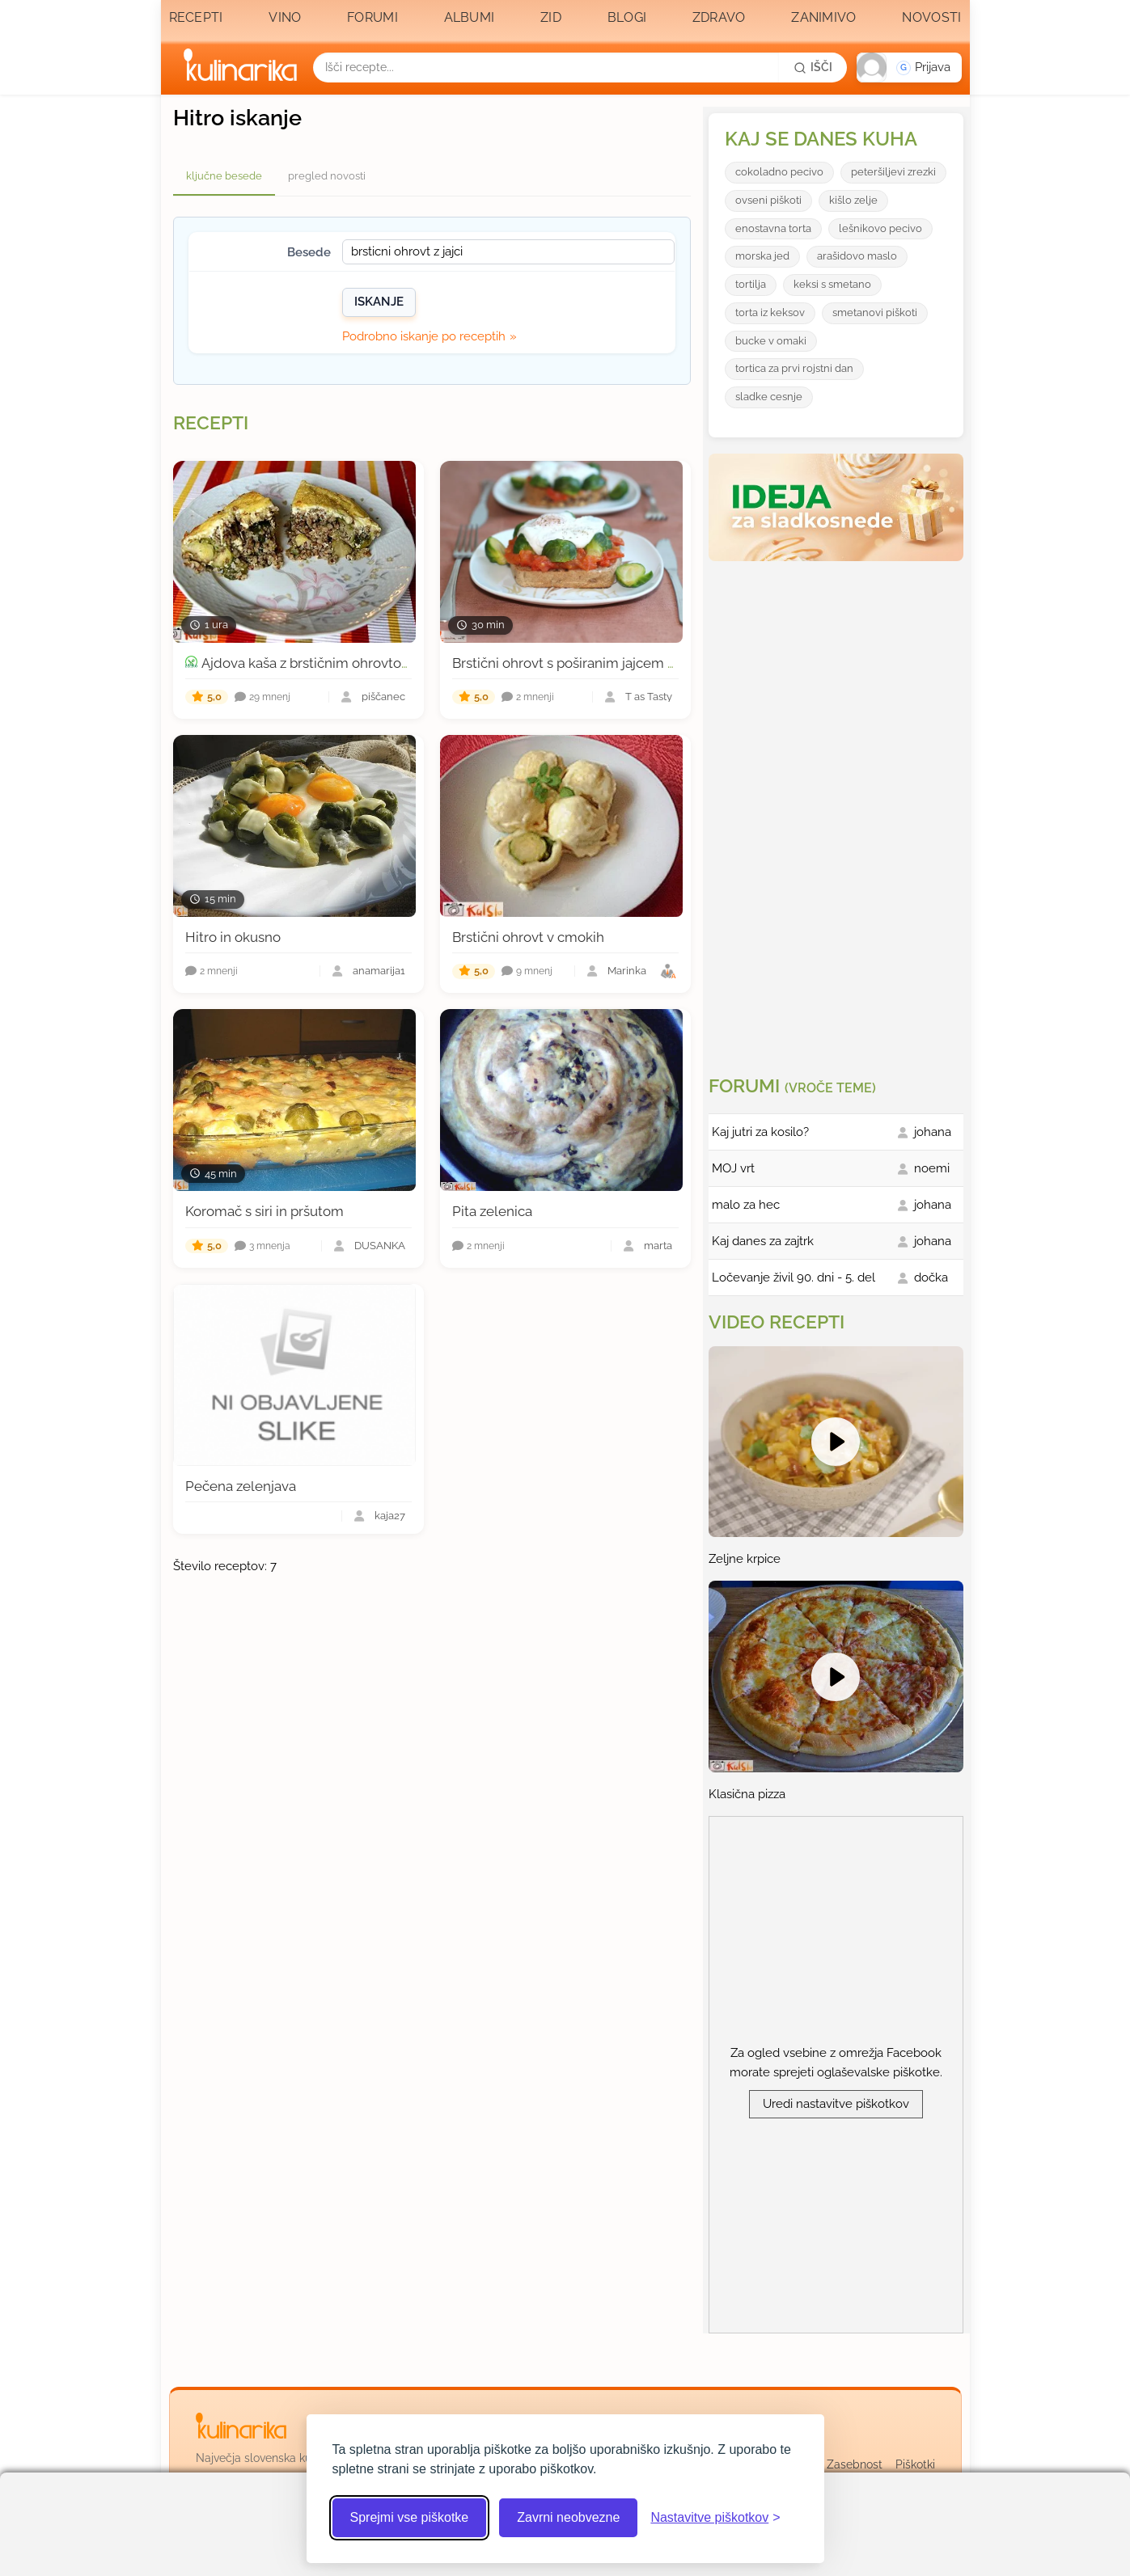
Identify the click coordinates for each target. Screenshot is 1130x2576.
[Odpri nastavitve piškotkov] (715, 2517)
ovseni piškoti (768, 200)
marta (658, 1246)
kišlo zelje (853, 200)
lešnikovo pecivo (880, 228)
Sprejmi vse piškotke (409, 2517)
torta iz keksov (770, 312)
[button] (909, 67)
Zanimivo (823, 17)
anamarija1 (379, 971)
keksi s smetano (832, 284)
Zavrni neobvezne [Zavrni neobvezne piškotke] (568, 2517)
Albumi (469, 17)
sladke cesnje (768, 397)
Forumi (372, 17)
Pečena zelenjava (240, 1486)
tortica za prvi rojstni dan (794, 368)
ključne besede (224, 176)
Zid (550, 17)
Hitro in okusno (233, 937)
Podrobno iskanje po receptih (424, 336)
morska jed (762, 256)
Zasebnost (854, 2464)
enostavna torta (773, 228)
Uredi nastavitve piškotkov (836, 2104)
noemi (932, 1168)
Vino (285, 17)
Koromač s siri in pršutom (264, 1211)
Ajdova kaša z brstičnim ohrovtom (307, 663)
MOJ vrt (733, 1168)
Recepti (196, 17)
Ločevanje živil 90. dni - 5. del (793, 1277)
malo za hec (746, 1204)
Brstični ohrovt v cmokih (528, 937)
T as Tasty (648, 697)
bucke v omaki (770, 341)
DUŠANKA (379, 1246)
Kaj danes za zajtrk (763, 1241)
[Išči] (813, 67)
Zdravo (719, 17)
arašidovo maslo (857, 256)
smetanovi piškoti (874, 312)
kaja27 (390, 1516)
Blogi (627, 17)
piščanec (383, 697)
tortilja (750, 284)
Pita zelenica (492, 1211)
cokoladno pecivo (779, 172)
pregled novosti (327, 176)
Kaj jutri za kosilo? (760, 1132)
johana (932, 1132)
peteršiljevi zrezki (893, 172)
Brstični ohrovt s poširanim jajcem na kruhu (587, 663)
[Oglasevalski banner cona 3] (838, 811)
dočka (931, 1277)
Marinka (626, 971)
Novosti (931, 17)
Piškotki (915, 2464)
